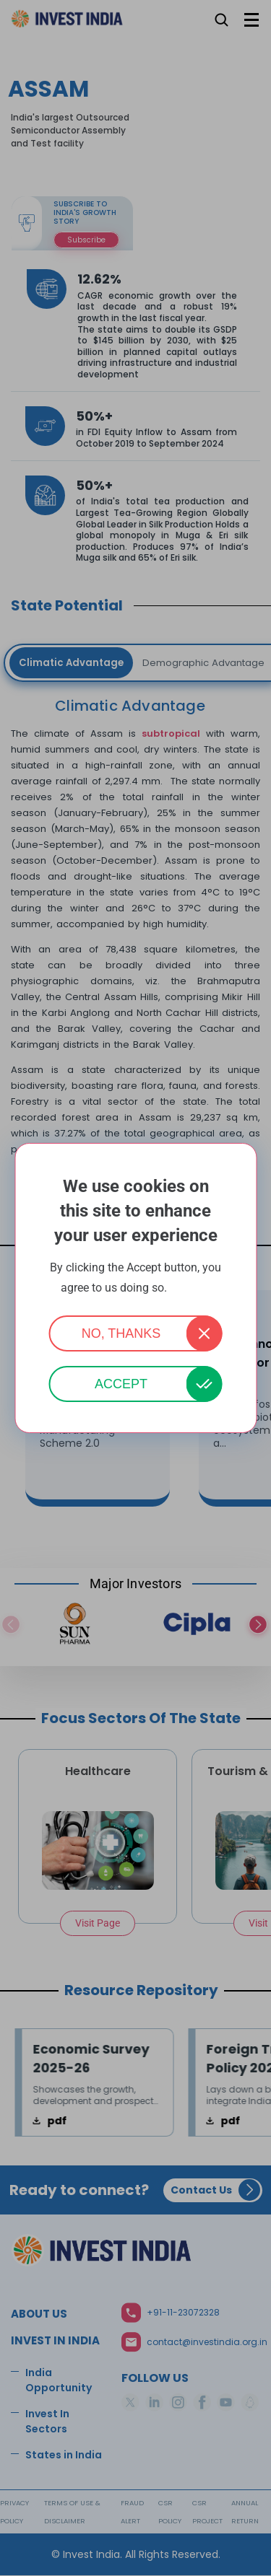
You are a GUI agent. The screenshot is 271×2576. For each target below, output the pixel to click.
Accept (121, 1384)
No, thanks (121, 1333)
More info (190, 1288)
